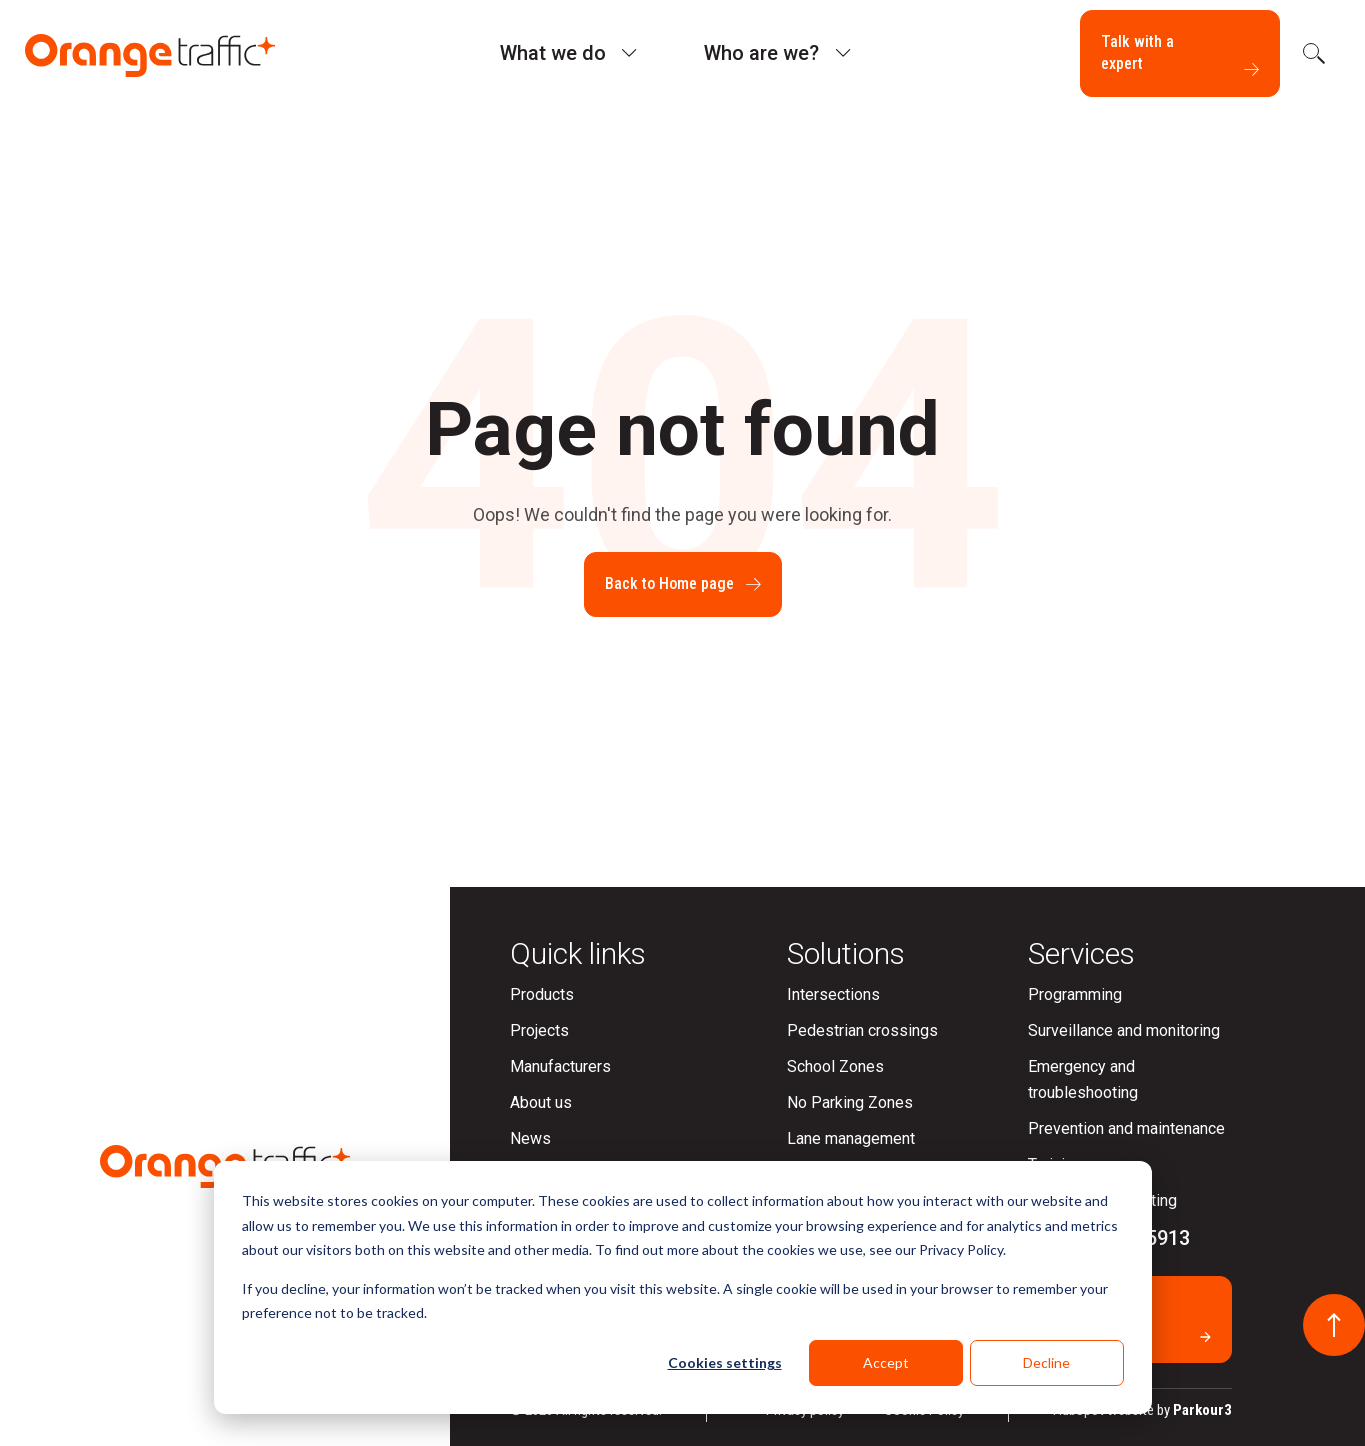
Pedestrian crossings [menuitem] (862, 1030)
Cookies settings (725, 1362)
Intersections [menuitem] (833, 994)
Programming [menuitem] (1075, 994)
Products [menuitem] (542, 994)
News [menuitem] (530, 1138)
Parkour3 (1202, 1410)
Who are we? (761, 53)
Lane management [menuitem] (851, 1138)
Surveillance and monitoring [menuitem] (1124, 1030)
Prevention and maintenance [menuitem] (1126, 1128)
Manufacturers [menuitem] (560, 1066)
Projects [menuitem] (539, 1030)
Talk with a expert (1180, 54)
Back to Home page (683, 583)
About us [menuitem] (541, 1102)
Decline (1046, 1362)
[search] (1312, 53)
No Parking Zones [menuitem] (850, 1102)
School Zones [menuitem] (835, 1066)
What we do (553, 53)
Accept (886, 1362)
